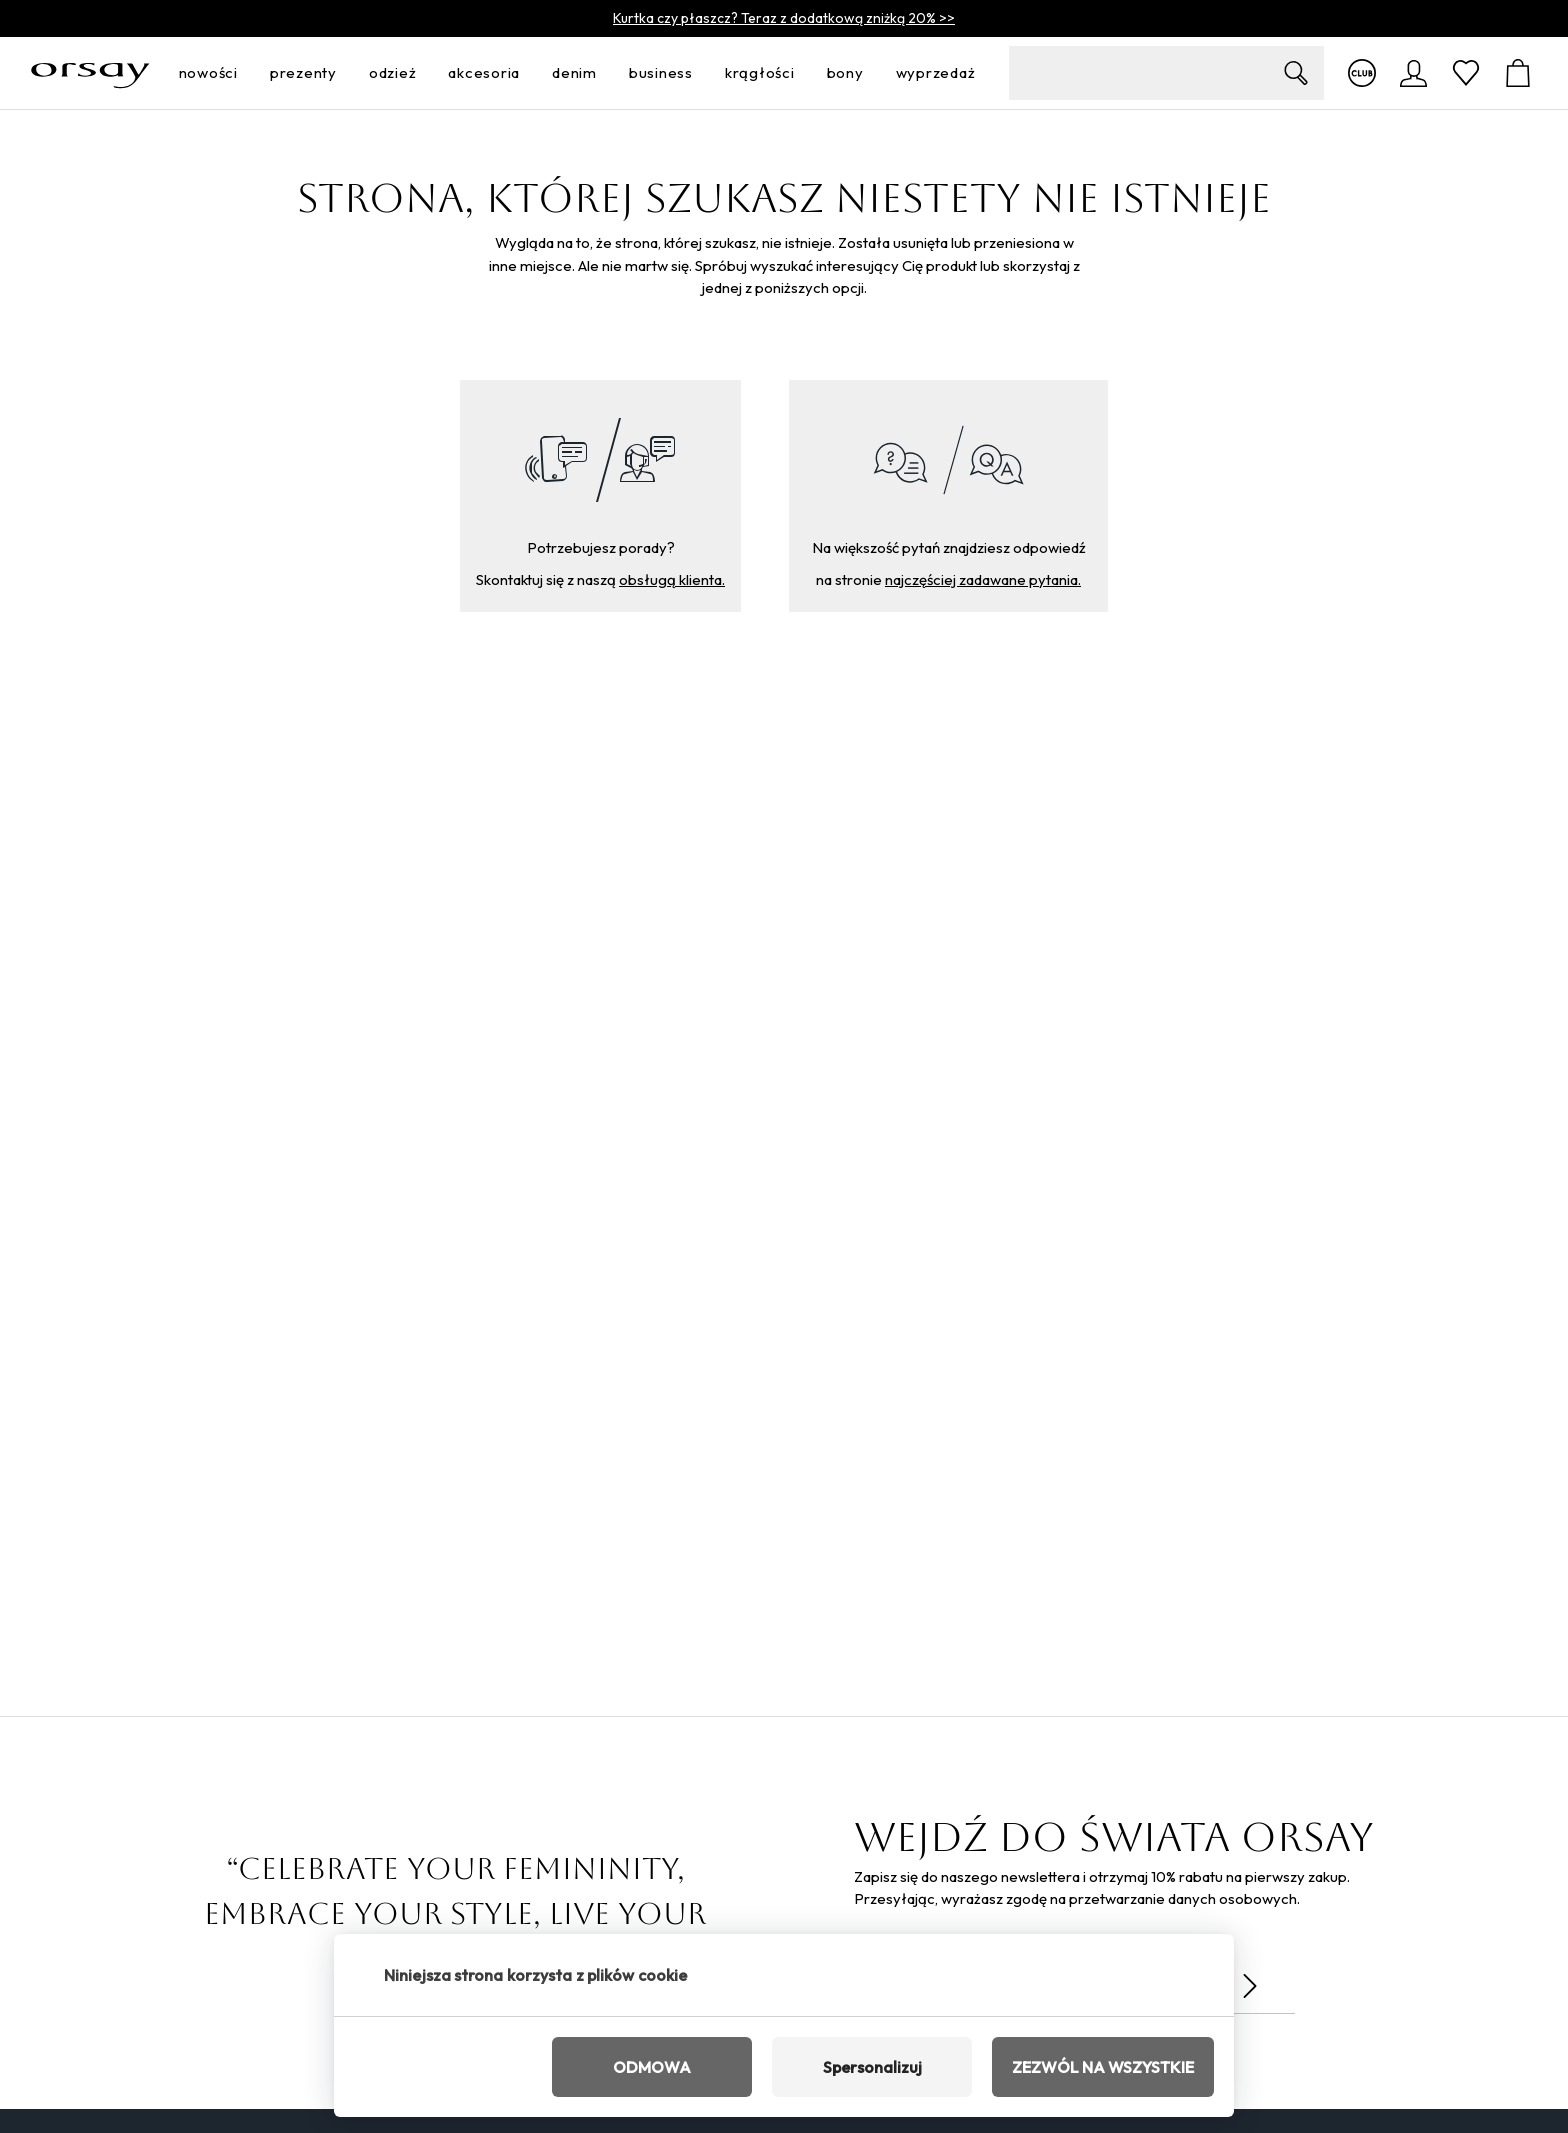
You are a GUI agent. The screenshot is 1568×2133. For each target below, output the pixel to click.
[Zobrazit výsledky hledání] (1296, 73)
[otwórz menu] (244, 73)
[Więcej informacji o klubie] (1362, 73)
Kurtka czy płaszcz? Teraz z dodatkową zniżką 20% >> (784, 18)
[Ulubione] (1466, 73)
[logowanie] (1414, 73)
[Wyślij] (1250, 1986)
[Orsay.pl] (90, 73)
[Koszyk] (1518, 73)
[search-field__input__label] (1166, 73)
